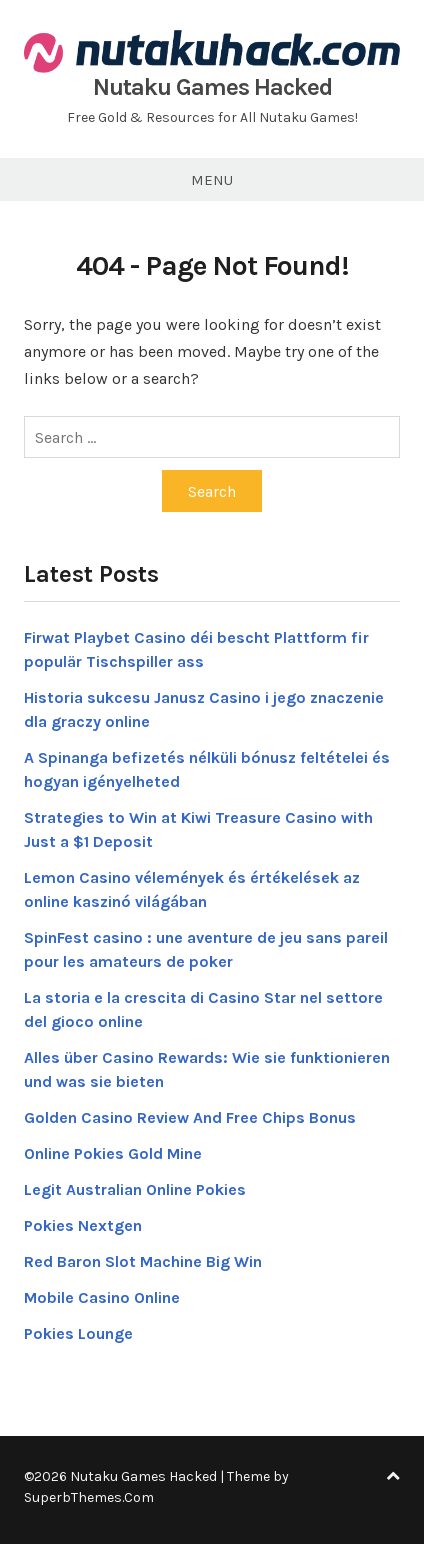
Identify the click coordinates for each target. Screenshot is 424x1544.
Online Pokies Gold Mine (113, 1153)
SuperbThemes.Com (89, 1497)
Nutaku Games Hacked (212, 87)
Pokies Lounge (78, 1333)
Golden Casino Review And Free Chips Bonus (190, 1117)
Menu (212, 180)
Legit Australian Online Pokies (135, 1189)
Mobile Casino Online (102, 1297)
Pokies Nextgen (83, 1225)
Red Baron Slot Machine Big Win (143, 1261)
